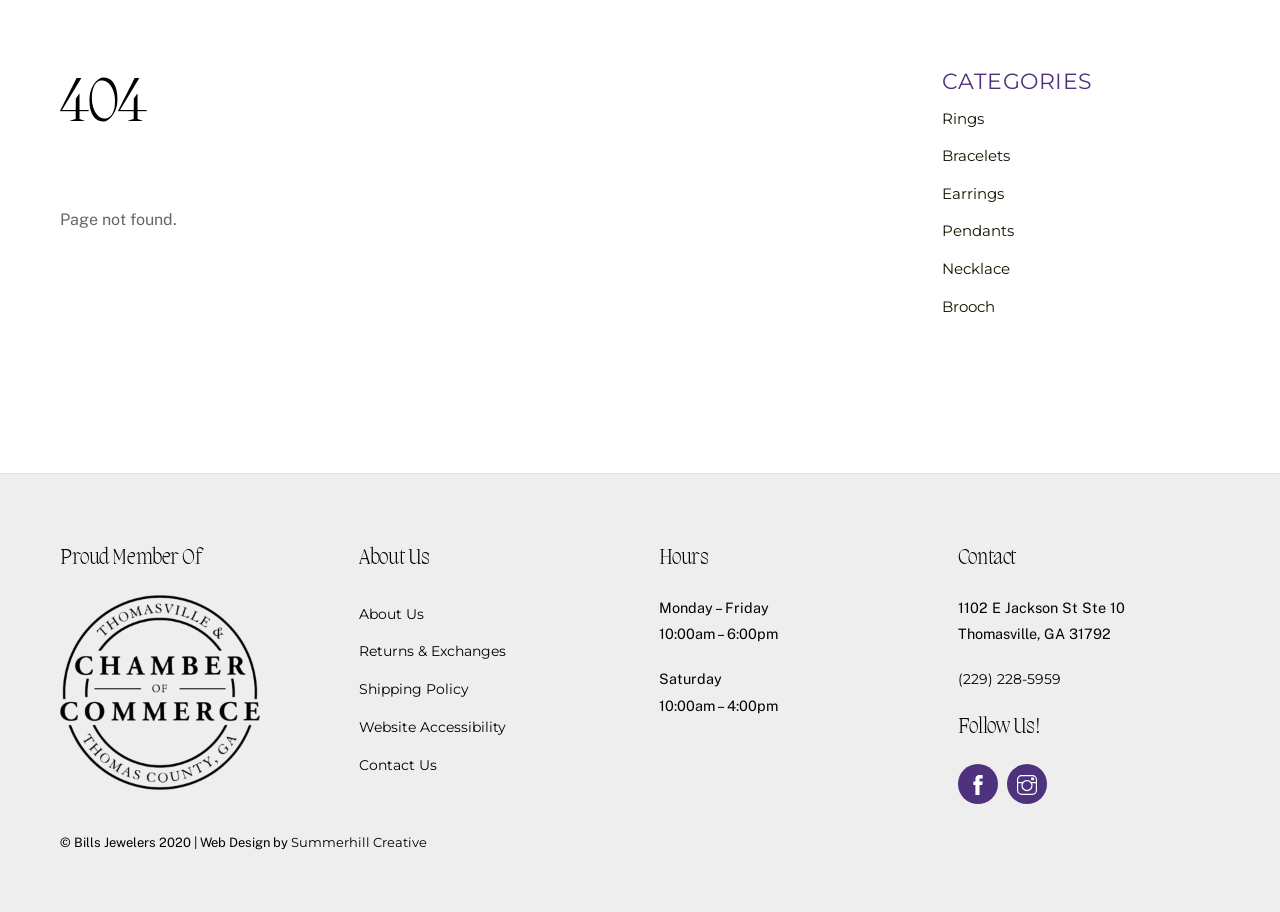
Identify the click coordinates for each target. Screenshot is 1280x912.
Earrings (973, 193)
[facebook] (978, 783)
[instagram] (1027, 783)
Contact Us (398, 765)
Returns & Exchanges (432, 651)
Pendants (978, 230)
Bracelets (976, 155)
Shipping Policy (414, 689)
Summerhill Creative (359, 842)
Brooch (968, 306)
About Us (391, 614)
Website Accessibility (432, 727)
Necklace (976, 268)
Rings (963, 118)
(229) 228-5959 (1009, 679)
